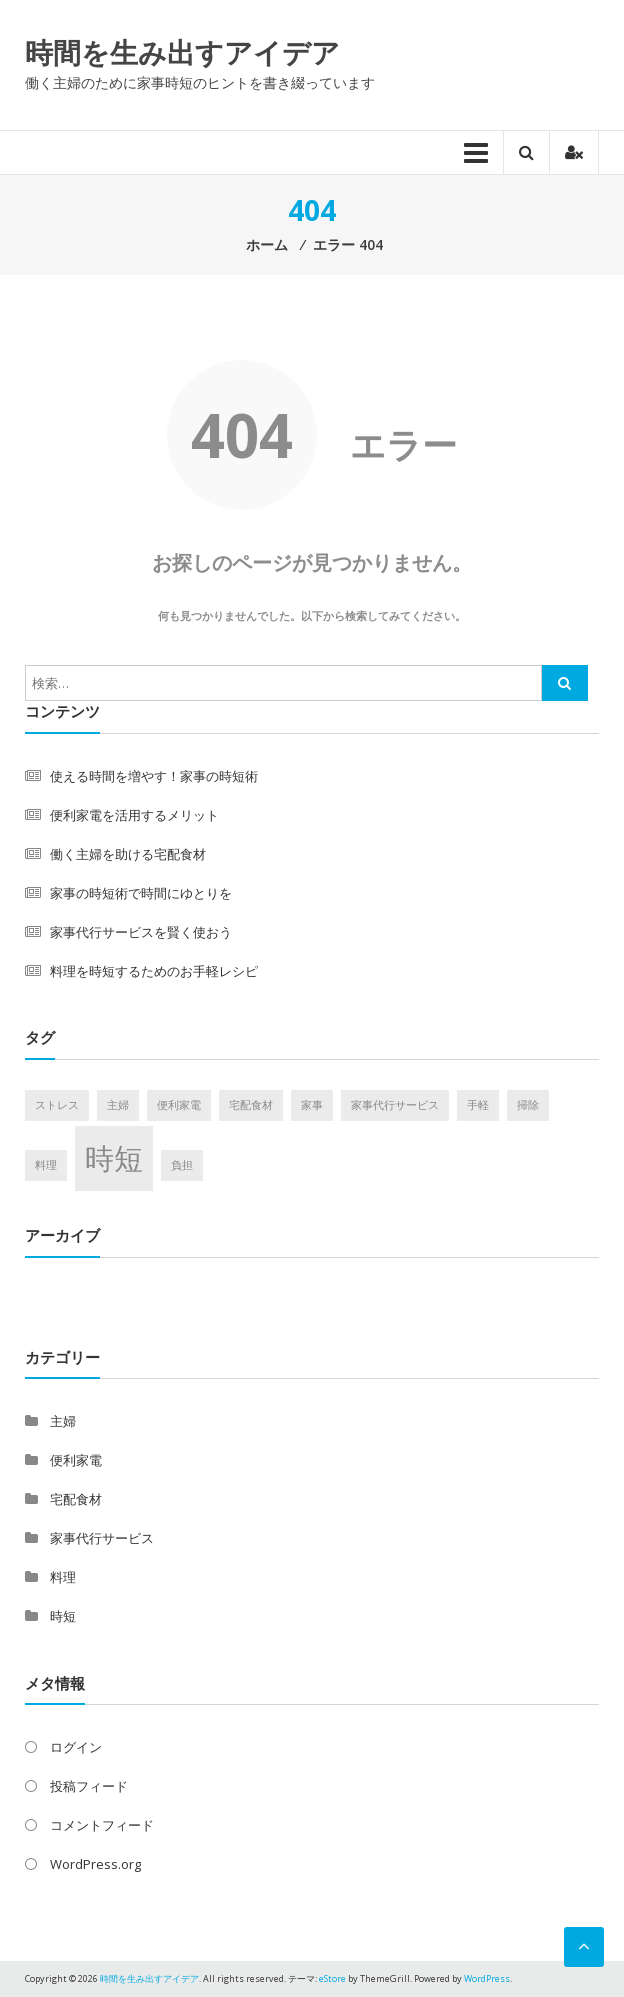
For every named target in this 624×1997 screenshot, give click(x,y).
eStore (332, 1978)
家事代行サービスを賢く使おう (141, 932)
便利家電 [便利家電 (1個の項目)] (179, 1105)
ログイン (76, 1747)
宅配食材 (76, 1499)
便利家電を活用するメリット (134, 815)
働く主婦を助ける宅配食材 (128, 854)
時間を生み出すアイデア (182, 52)
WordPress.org (95, 1864)
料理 (63, 1577)
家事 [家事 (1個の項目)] (312, 1105)
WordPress (487, 1978)
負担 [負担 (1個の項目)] (182, 1165)
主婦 (63, 1421)
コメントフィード (102, 1825)
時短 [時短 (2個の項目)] (114, 1158)
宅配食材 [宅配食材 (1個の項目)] (251, 1105)
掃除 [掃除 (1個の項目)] (528, 1105)
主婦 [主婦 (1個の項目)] (118, 1105)
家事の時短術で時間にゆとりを (141, 893)
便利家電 (76, 1460)
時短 (63, 1616)
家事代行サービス (102, 1538)
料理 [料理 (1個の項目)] (46, 1165)
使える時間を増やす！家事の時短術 (154, 776)
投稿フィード (89, 1786)
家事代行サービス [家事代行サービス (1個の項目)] (395, 1105)
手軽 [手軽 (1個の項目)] (478, 1105)
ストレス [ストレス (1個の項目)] (57, 1105)
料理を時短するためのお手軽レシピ (154, 971)
